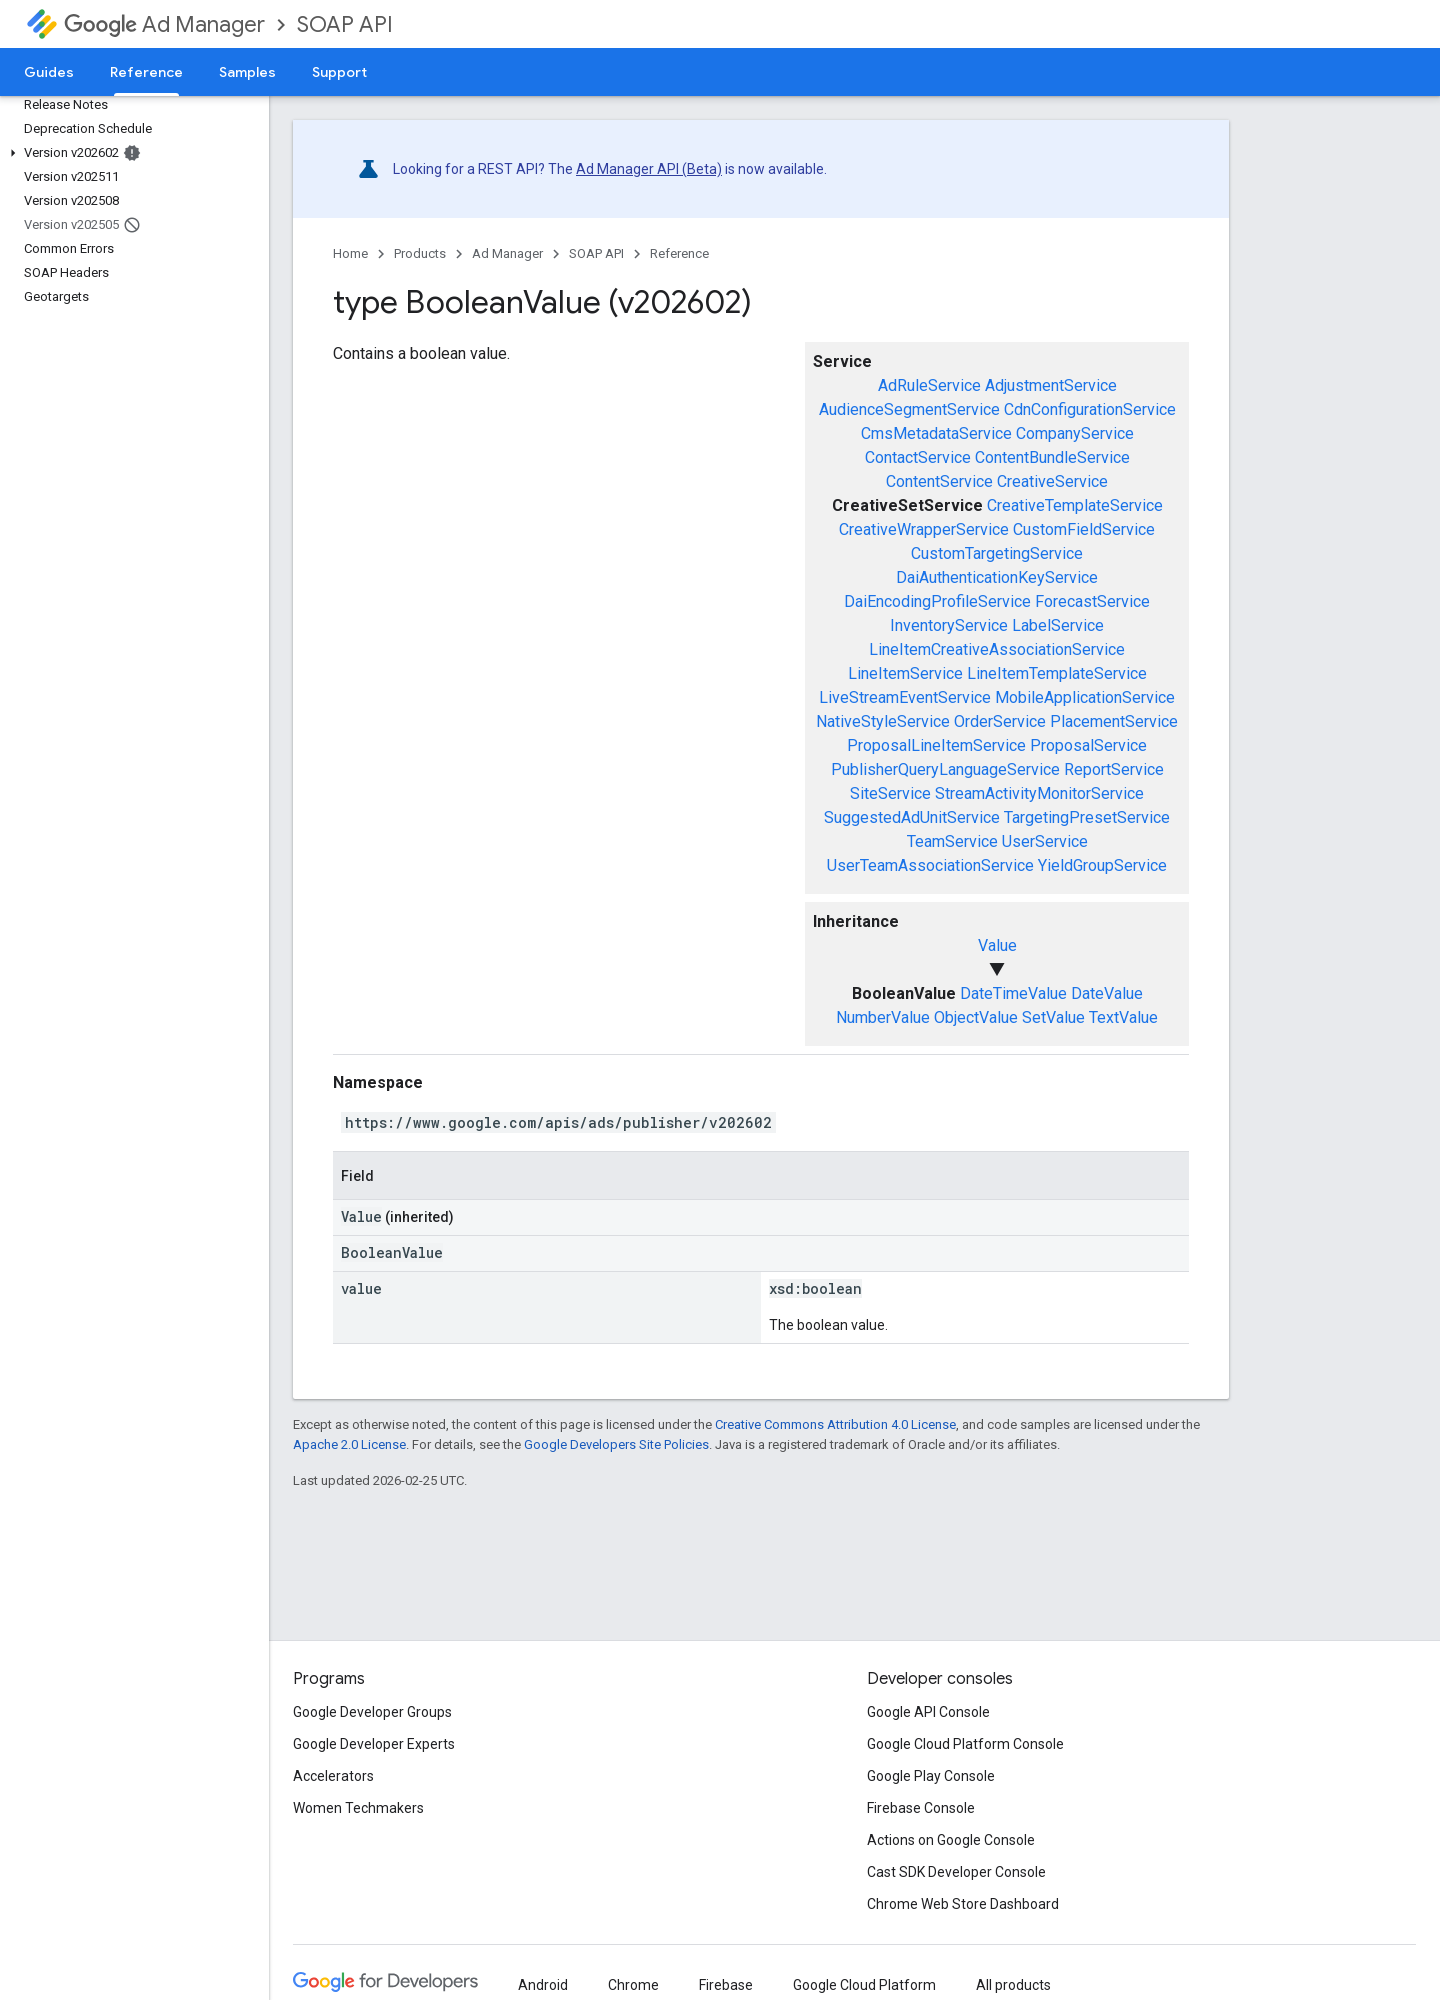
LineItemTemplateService (1057, 673)
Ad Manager (164, 24)
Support (339, 72)
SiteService (890, 793)
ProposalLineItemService (936, 745)
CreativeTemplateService (1075, 505)
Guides (49, 72)
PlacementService (1114, 721)
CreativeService (1052, 481)
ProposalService (1088, 745)
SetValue (1053, 1017)
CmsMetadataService (936, 433)
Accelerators (333, 1776)
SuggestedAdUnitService (912, 817)
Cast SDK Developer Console (956, 1872)
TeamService (952, 841)
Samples (247, 72)
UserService (1045, 841)
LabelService (1058, 625)
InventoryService (949, 625)
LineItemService (905, 673)
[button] (130, 153)
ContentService (939, 481)
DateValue (1107, 993)
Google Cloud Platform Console (965, 1744)
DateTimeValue (1013, 993)
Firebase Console (921, 1808)
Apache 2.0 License (349, 1444)
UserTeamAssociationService (930, 865)
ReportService (1114, 769)
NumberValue (883, 1017)
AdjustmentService (1051, 385)
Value (997, 945)
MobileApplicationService (1085, 697)
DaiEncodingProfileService (937, 601)
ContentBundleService (1052, 457)
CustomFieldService (1084, 529)
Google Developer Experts (374, 1744)
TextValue (1123, 1017)
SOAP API (345, 24)
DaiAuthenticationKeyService (997, 577)
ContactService (918, 457)
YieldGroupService (1102, 865)
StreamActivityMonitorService (1039, 793)
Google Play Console (931, 1776)
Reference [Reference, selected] (146, 72)
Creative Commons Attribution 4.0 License (835, 1424)
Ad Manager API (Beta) (649, 169)
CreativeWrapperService (924, 529)
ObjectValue (976, 1017)
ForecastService (1092, 601)
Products (420, 253)
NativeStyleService (883, 721)
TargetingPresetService (1087, 817)
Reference (679, 253)
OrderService (1000, 721)
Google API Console (928, 1712)
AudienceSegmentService (909, 409)
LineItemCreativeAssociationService (997, 649)
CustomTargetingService (997, 553)
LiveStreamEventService (905, 697)
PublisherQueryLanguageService (945, 769)
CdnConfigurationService (1090, 409)
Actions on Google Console (951, 1840)
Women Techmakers (358, 1808)
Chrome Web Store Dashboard (963, 1904)
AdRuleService (929, 385)
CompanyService (1075, 433)
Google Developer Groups (372, 1712)
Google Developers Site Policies (616, 1444)
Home (350, 253)
